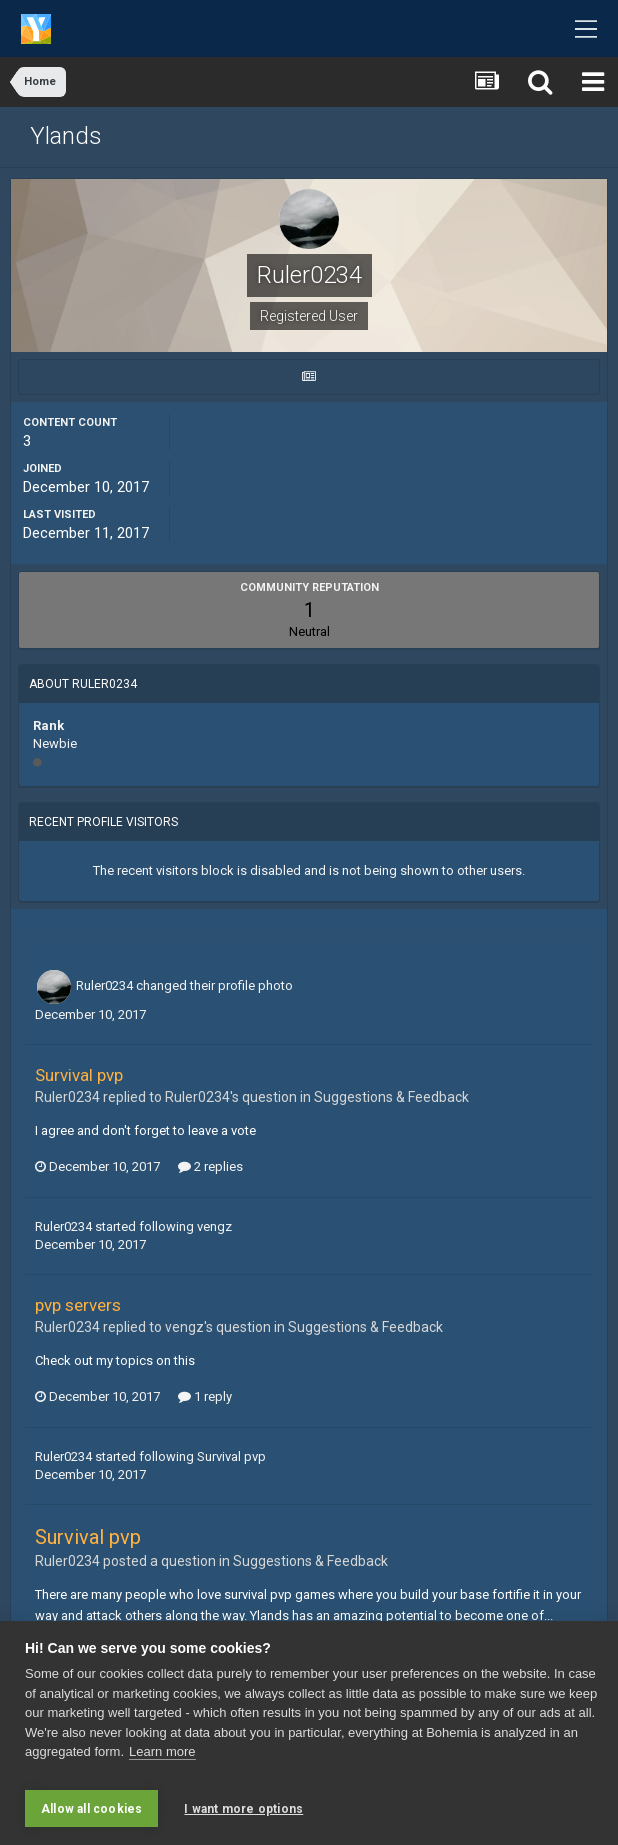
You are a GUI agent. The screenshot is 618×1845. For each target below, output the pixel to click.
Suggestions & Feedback (391, 1097)
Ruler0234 (104, 985)
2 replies (210, 1166)
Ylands (66, 136)
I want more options (243, 1809)
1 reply (205, 1396)
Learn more (162, 1760)
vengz (214, 1226)
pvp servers (78, 1305)
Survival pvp (79, 1075)
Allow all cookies (91, 1809)
